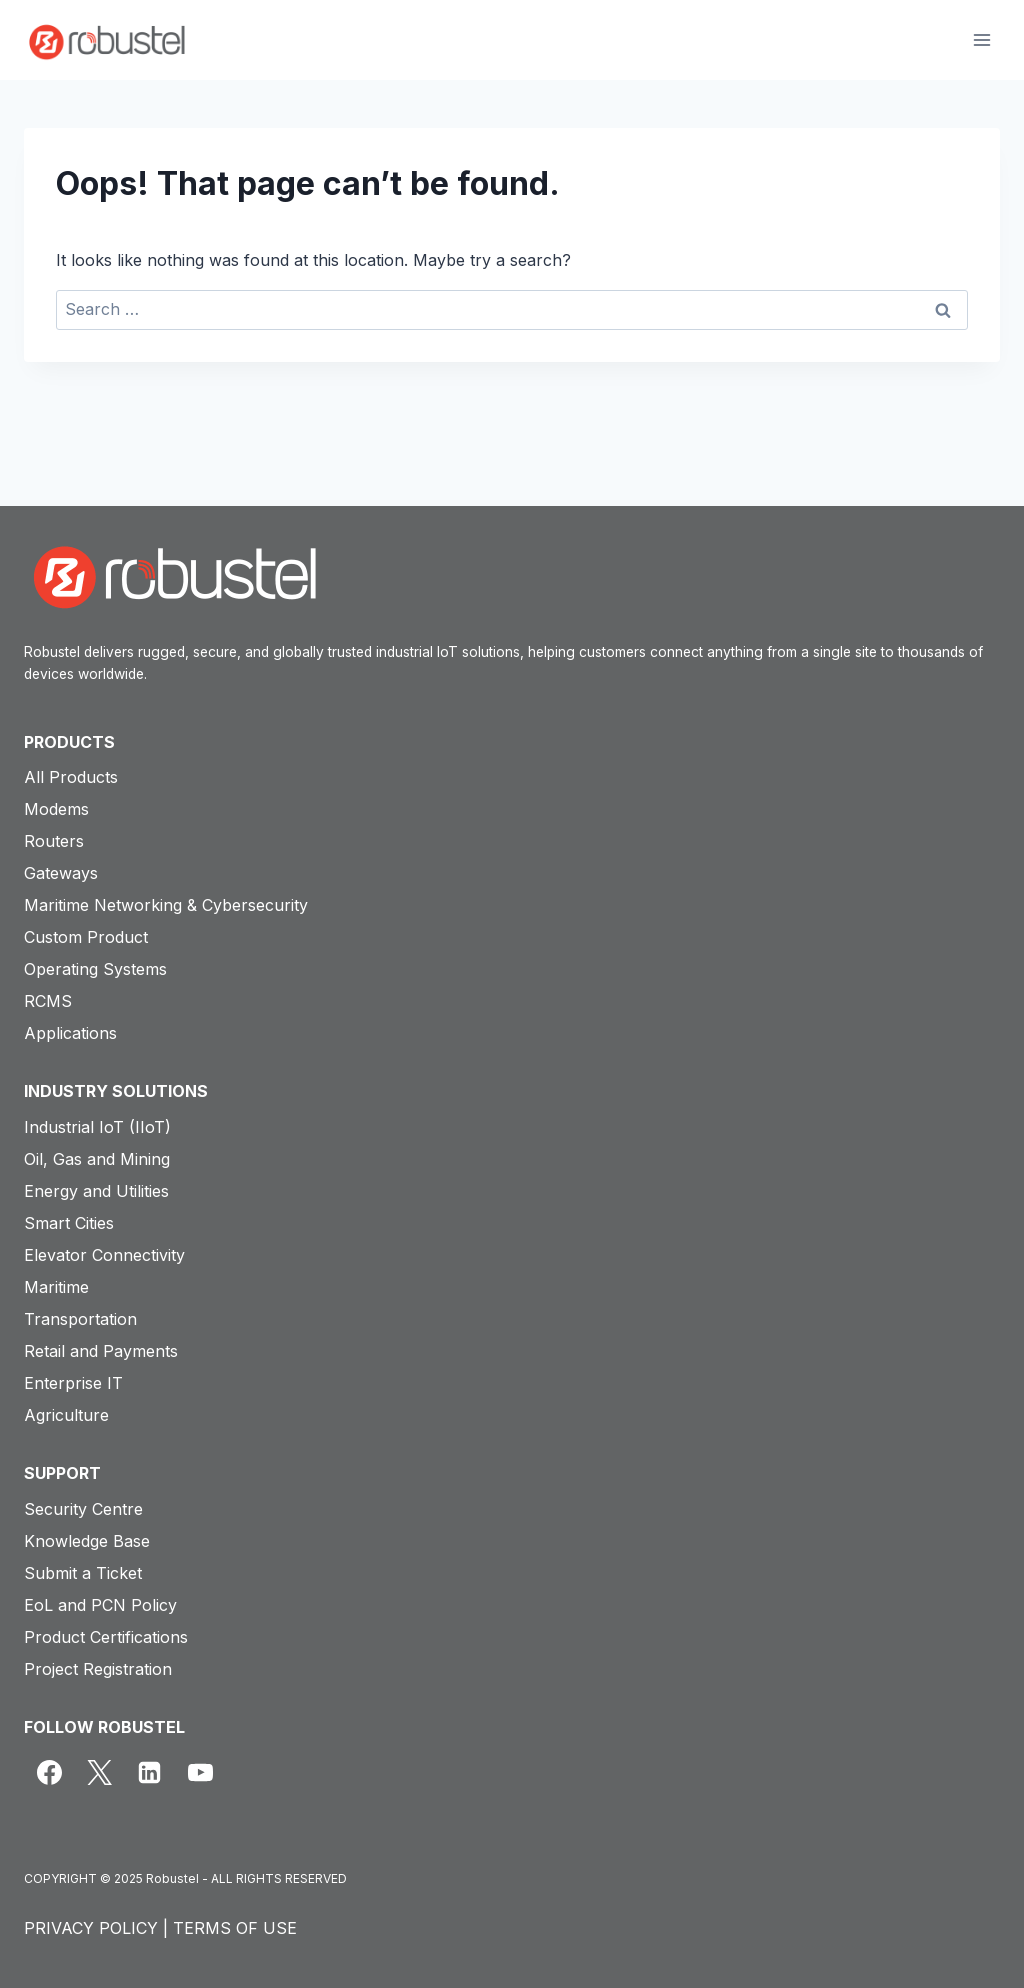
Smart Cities (69, 1223)
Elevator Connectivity (104, 1255)
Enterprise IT (73, 1383)
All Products (71, 777)
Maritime (56, 1287)
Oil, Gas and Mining (97, 1159)
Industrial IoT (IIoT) (97, 1127)
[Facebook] (49, 1772)
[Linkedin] (150, 1772)
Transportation (80, 1319)
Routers (54, 841)
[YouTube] (200, 1772)
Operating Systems (95, 969)
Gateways (61, 873)
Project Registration (98, 1669)
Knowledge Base (87, 1541)
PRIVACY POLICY (91, 1928)
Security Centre (83, 1509)
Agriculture (66, 1415)
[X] (99, 1772)
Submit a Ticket (83, 1573)
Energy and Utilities (96, 1191)
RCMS (48, 1001)
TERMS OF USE (235, 1928)
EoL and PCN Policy (100, 1605)
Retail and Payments (101, 1351)
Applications (70, 1033)
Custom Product (86, 937)
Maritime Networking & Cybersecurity (166, 905)
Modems (56, 809)
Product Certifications (106, 1637)
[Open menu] (981, 39)
